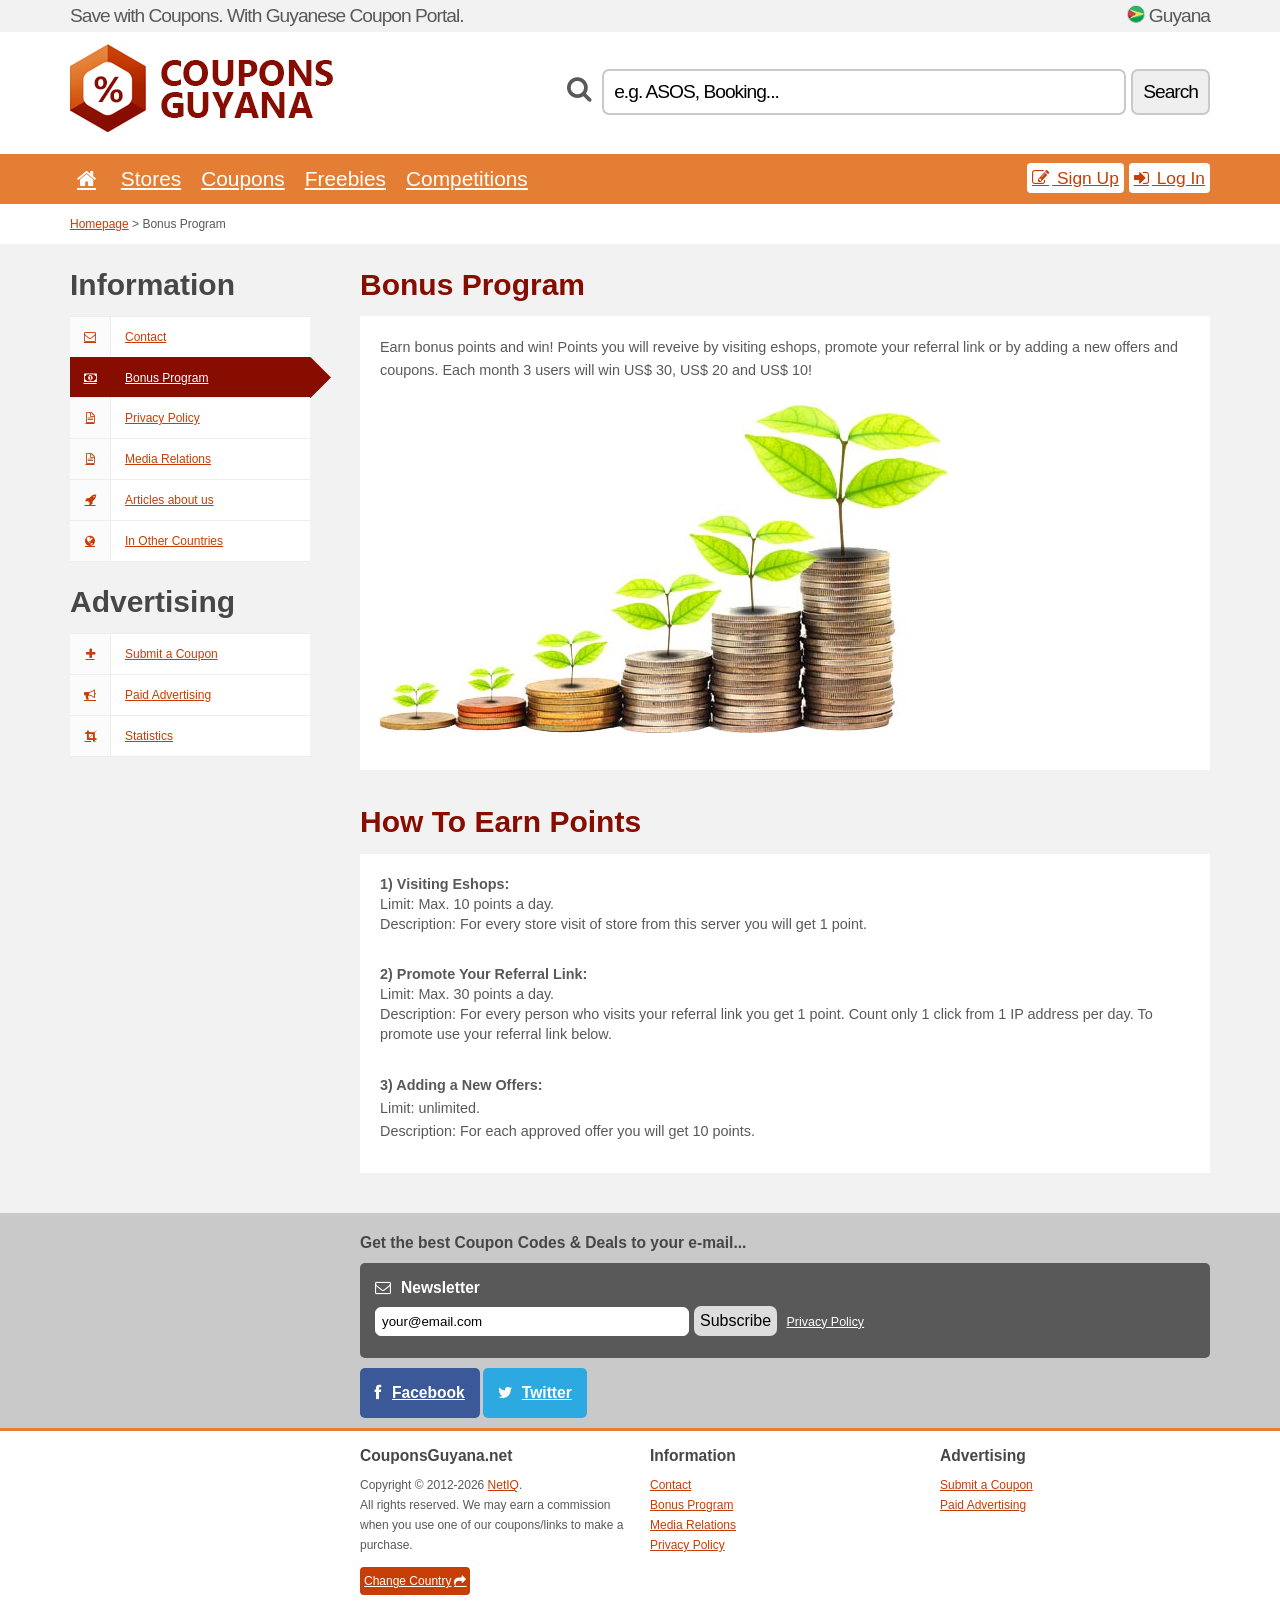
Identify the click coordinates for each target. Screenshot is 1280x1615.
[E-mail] (532, 1321)
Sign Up (1075, 178)
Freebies (345, 178)
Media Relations (140, 459)
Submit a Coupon (144, 654)
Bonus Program (139, 378)
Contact (118, 337)
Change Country (415, 1581)
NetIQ (503, 1485)
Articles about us (142, 500)
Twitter (547, 1392)
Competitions (467, 178)
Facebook (428, 1392)
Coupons (243, 178)
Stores (151, 178)
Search (1170, 91)
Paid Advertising (140, 695)
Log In (1169, 178)
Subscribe (735, 1320)
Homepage (99, 224)
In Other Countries (146, 541)
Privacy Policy (135, 418)
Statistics (121, 736)
